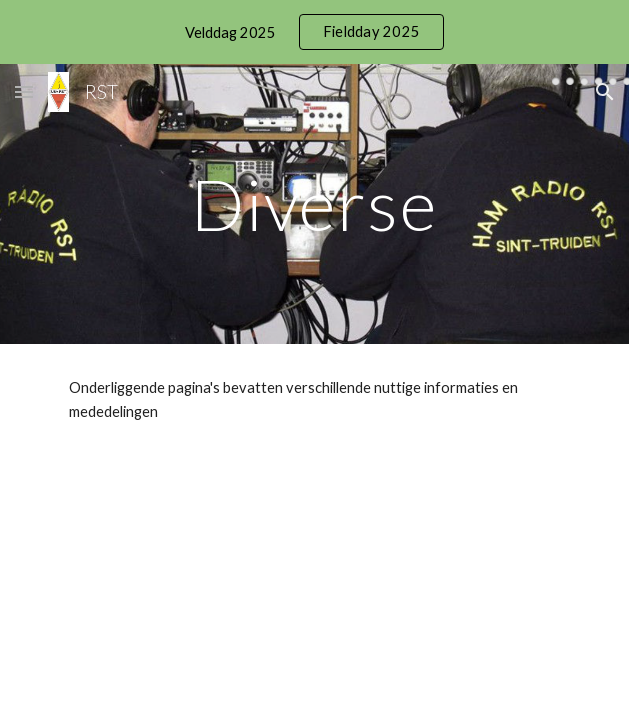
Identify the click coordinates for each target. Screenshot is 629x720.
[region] (314, 32)
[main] (314, 204)
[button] (24, 91)
